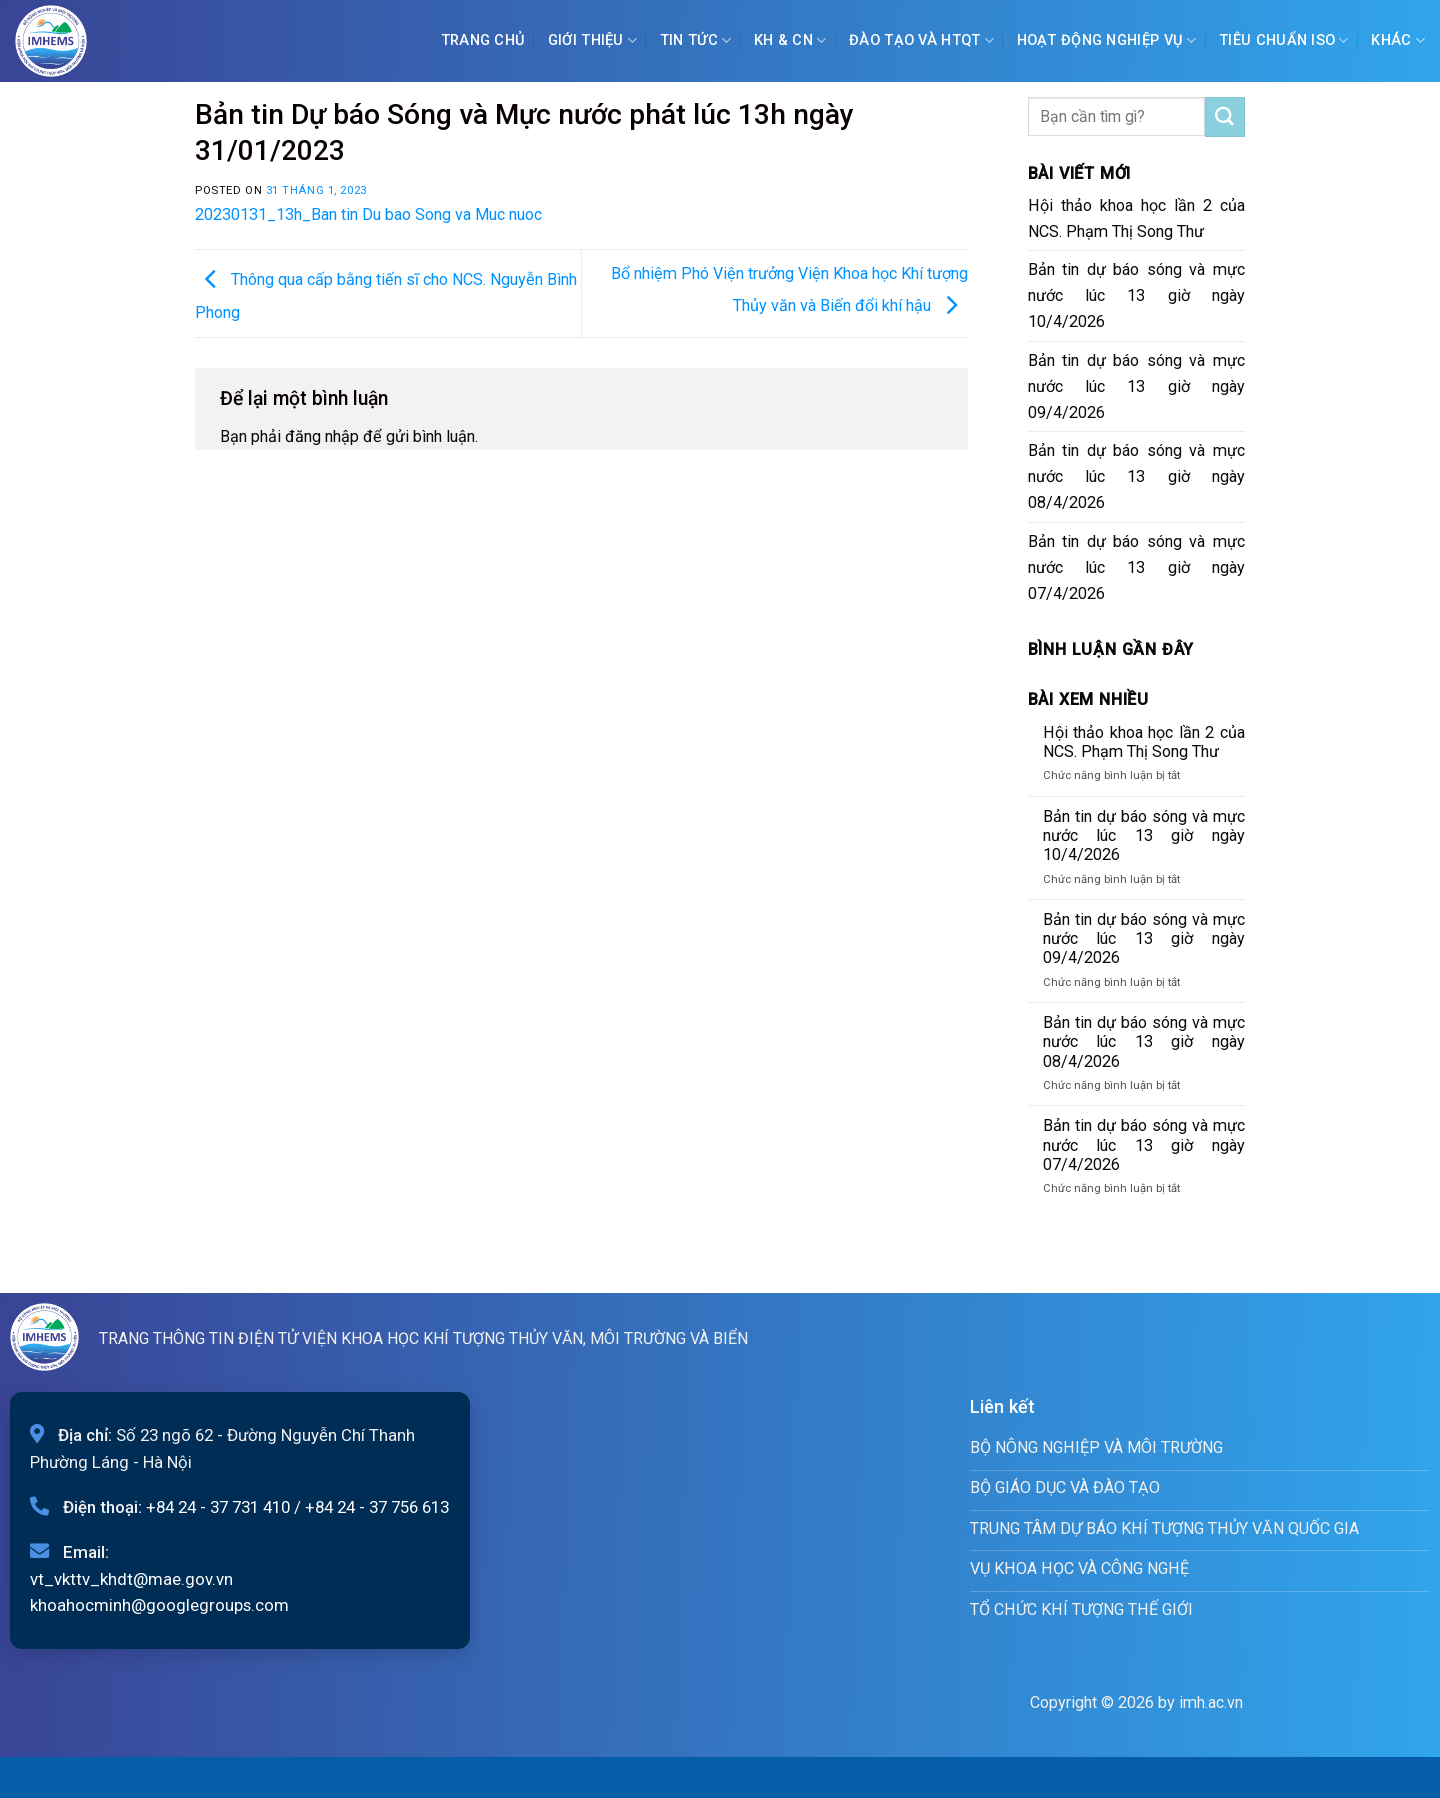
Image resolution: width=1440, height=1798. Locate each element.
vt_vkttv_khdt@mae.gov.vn (131, 1579)
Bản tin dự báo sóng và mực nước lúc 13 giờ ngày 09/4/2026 (1137, 386)
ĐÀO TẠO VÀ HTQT (921, 40)
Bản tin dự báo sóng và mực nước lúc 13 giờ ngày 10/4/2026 (1137, 295)
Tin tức (696, 40)
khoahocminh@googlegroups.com (159, 1605)
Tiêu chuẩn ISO (1284, 40)
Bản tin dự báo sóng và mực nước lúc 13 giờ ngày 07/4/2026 (1137, 567)
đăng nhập (322, 436)
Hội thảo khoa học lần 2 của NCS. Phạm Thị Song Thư (1137, 218)
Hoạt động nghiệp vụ (1107, 40)
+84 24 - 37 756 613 (377, 1507)
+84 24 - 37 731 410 (218, 1507)
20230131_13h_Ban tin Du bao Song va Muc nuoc (368, 214)
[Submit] (1225, 117)
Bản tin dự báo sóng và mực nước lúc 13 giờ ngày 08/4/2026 (1137, 476)
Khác (1398, 40)
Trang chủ (483, 40)
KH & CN (790, 40)
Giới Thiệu (592, 40)
